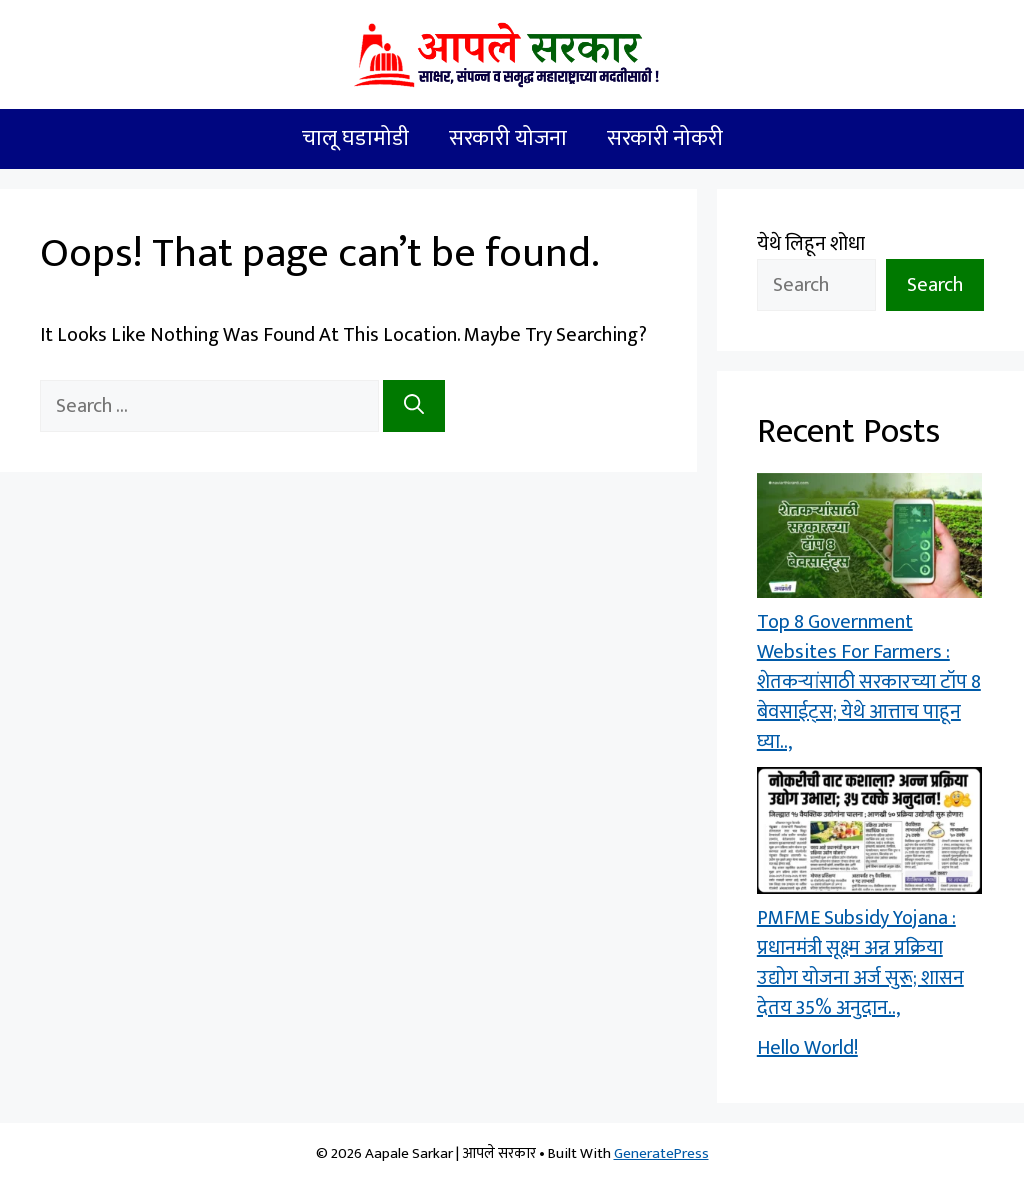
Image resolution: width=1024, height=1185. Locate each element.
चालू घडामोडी (355, 138)
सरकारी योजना (508, 138)
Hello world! (807, 1048)
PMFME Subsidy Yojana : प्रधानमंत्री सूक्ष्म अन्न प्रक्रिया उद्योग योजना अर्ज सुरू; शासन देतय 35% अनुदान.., (860, 963)
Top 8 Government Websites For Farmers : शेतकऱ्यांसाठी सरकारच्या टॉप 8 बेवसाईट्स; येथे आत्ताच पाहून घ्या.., (869, 682)
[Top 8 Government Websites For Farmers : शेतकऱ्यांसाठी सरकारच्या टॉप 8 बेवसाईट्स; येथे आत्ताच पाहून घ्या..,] (869, 540)
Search (935, 285)
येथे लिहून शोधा (811, 244)
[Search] (414, 406)
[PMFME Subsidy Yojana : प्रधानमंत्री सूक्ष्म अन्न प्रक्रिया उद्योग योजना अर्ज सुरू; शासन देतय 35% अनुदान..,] (869, 835)
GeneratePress (661, 1153)
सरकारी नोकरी (665, 138)
